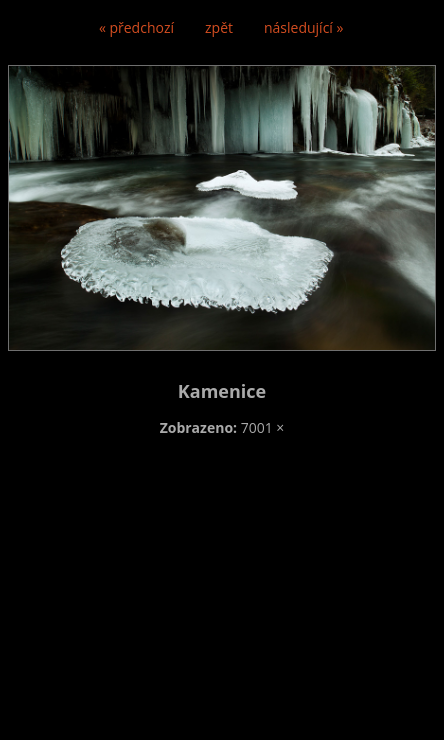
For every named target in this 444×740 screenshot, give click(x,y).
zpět (219, 27)
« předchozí (136, 27)
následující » (303, 27)
